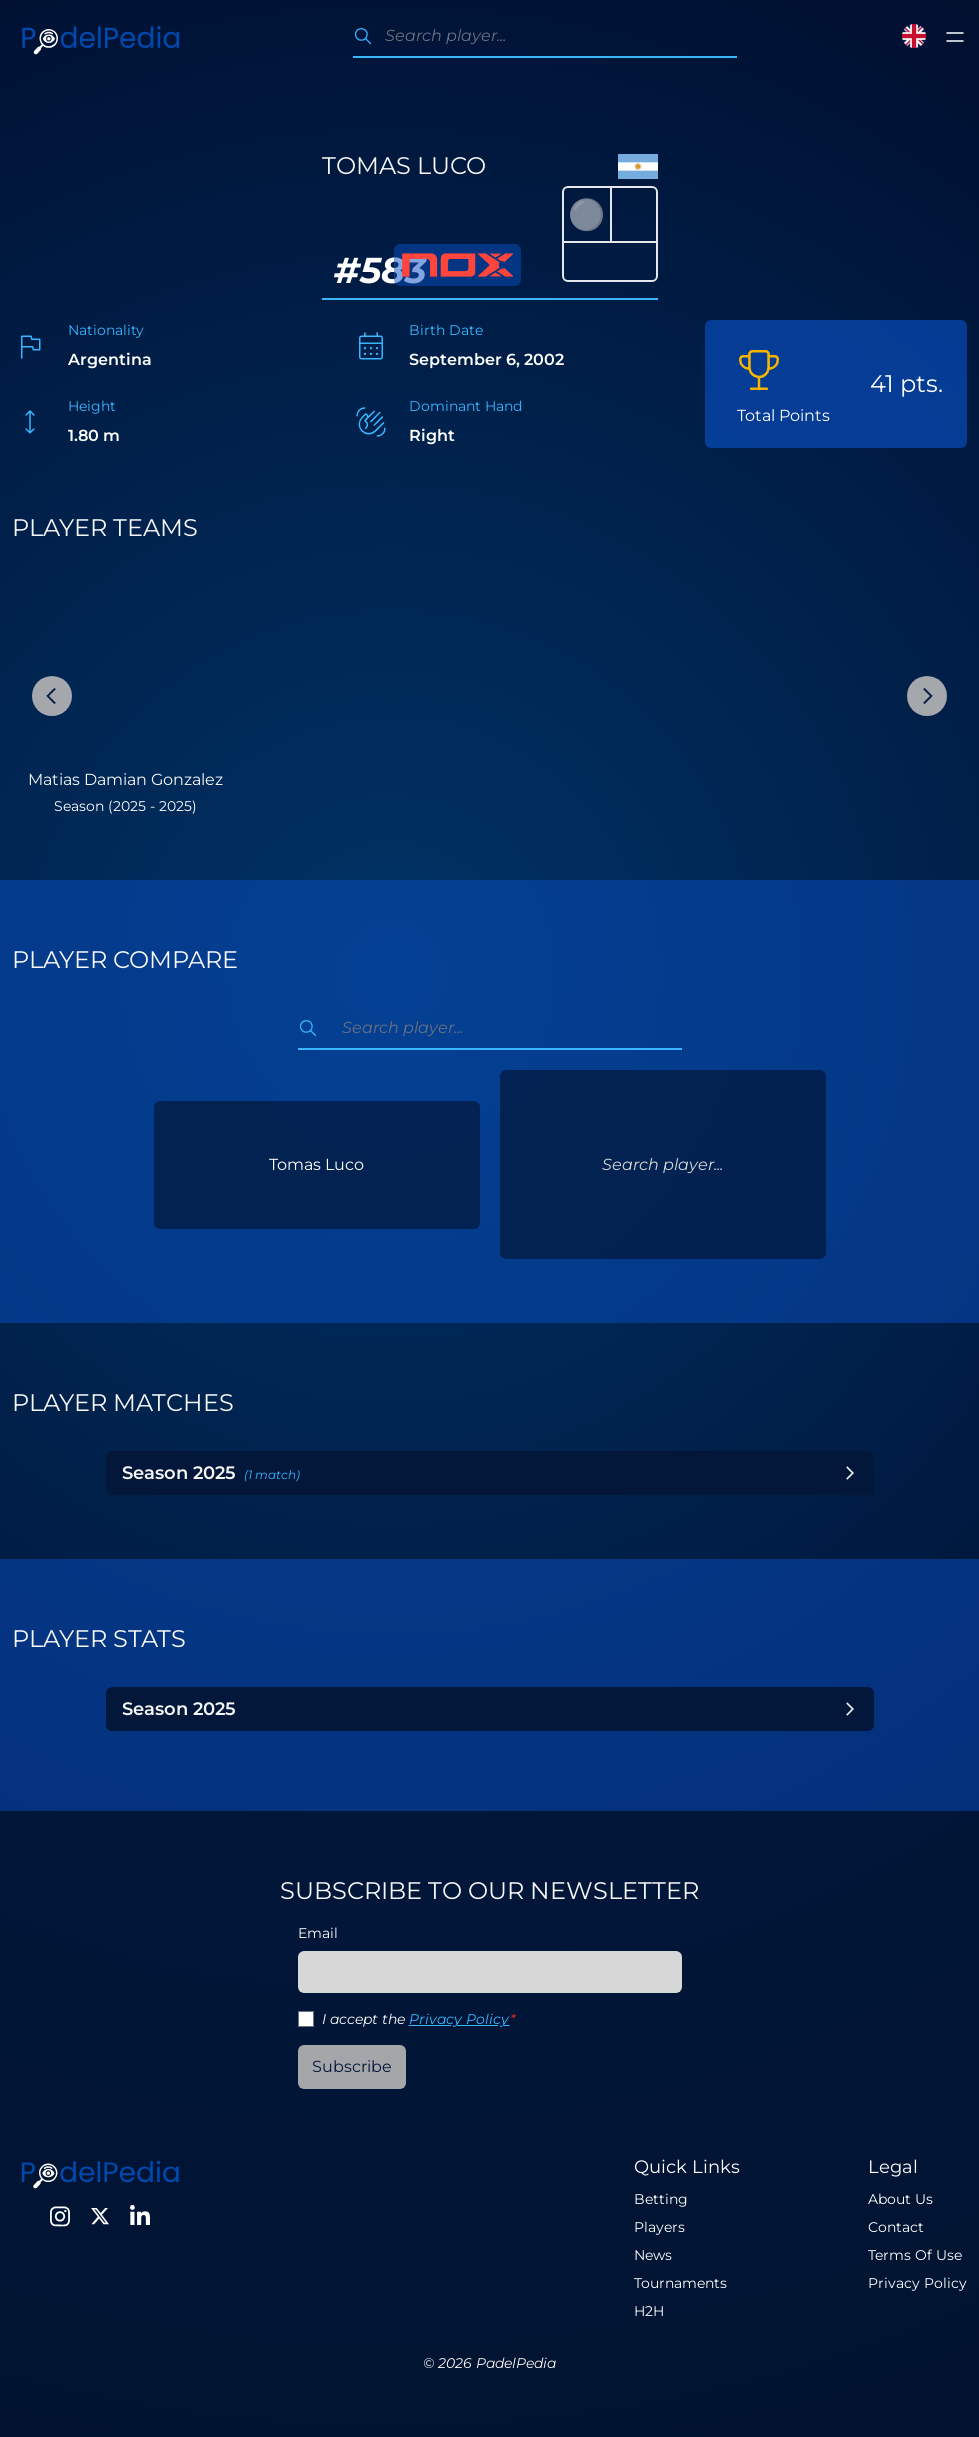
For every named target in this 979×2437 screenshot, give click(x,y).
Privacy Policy (459, 2019)
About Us (900, 2199)
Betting (661, 2199)
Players (659, 2227)
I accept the (418, 2019)
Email (318, 1933)
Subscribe (352, 2066)
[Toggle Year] (850, 1473)
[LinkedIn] (140, 2216)
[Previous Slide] (52, 696)
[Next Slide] (927, 696)
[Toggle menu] (955, 37)
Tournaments (680, 2283)
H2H (649, 2311)
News (653, 2255)
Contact (896, 2227)
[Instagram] (60, 2216)
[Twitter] (100, 2216)
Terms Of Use (915, 2255)
